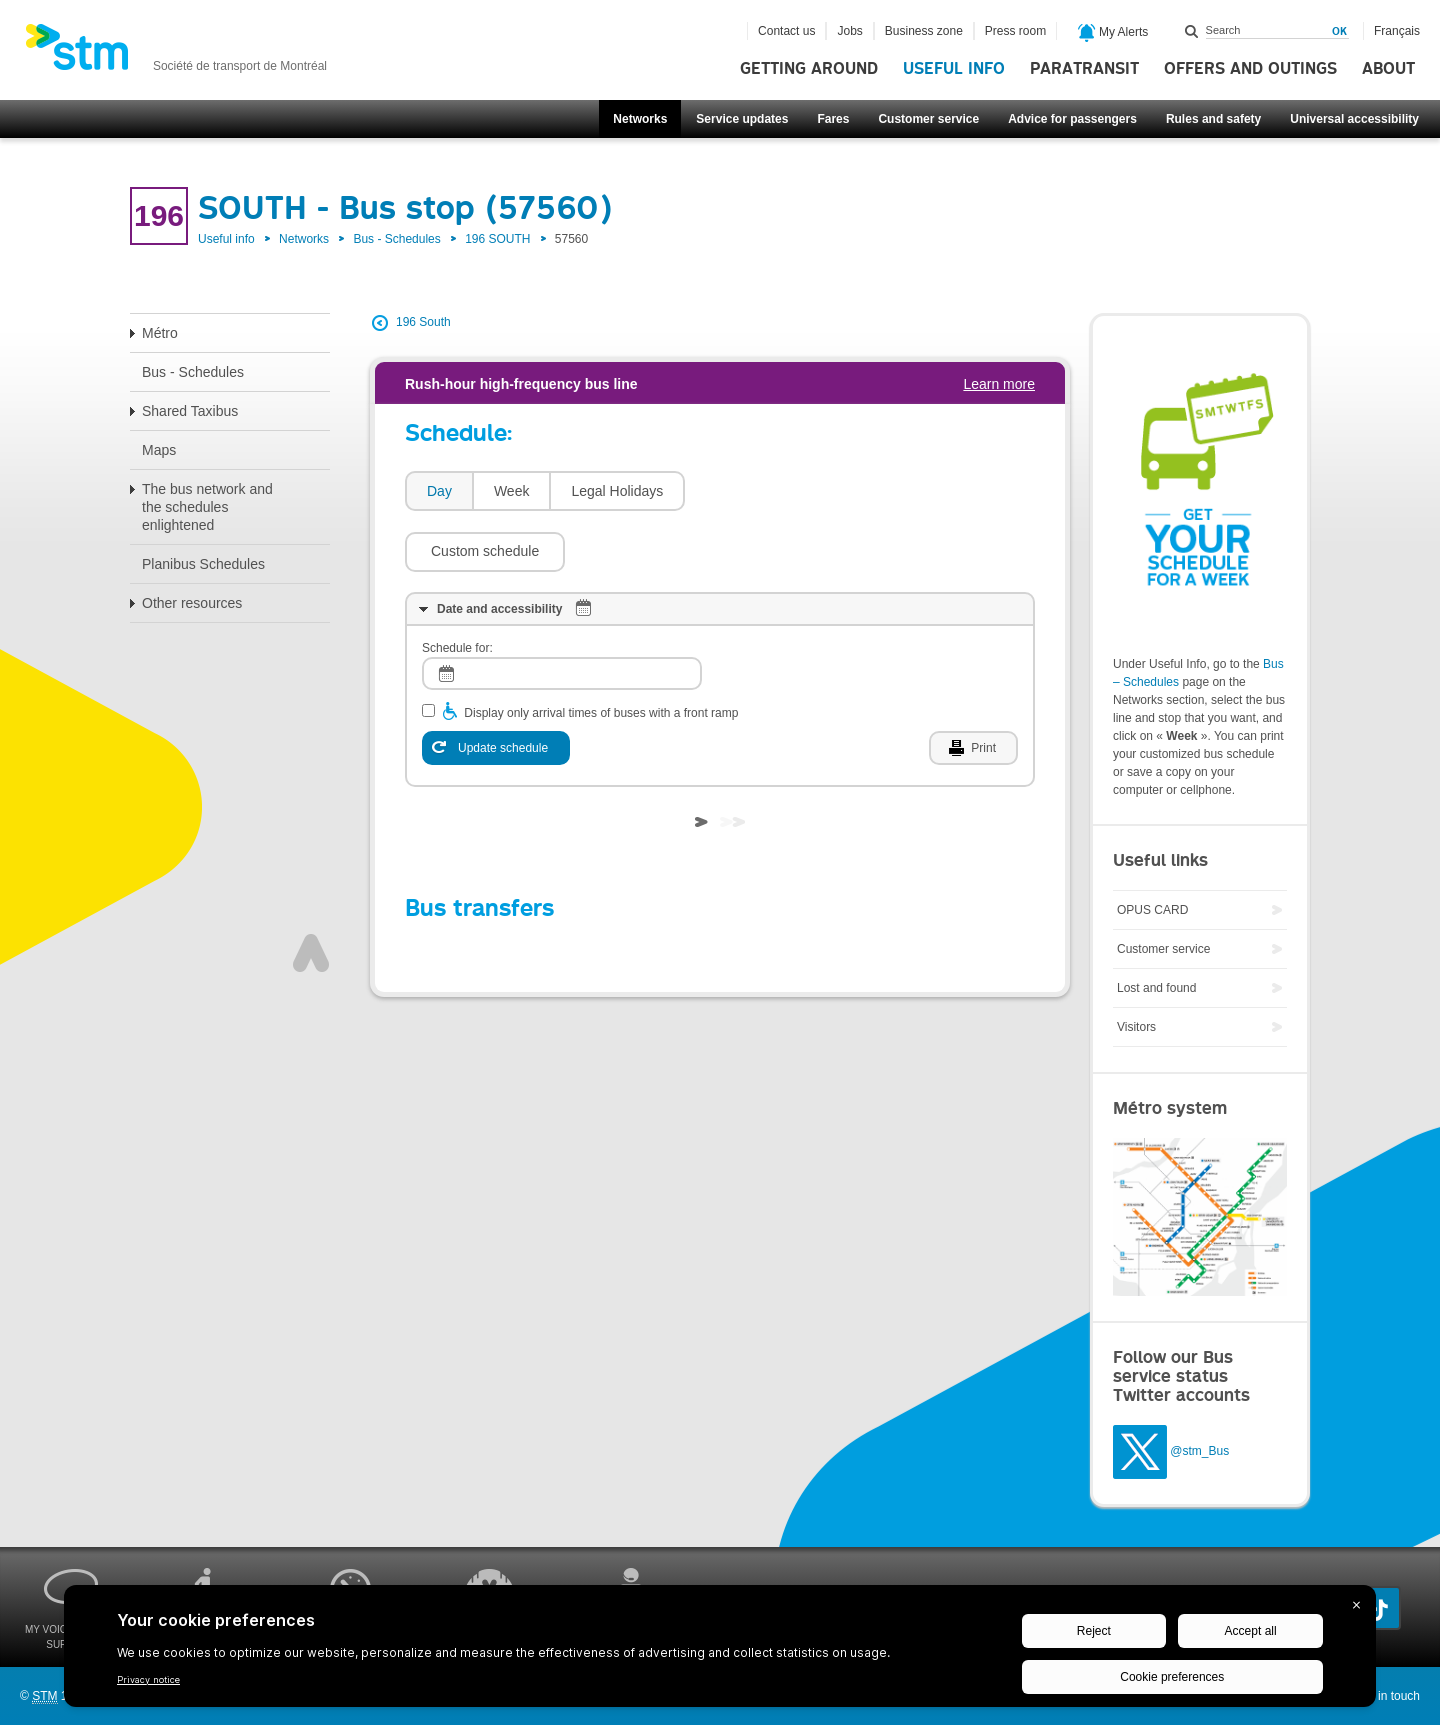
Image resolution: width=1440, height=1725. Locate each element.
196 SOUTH (497, 239)
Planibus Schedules (203, 564)
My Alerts (1113, 33)
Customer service (928, 119)
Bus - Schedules (396, 239)
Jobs (849, 31)
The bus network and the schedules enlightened (207, 507)
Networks (640, 119)
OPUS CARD (1152, 910)
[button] (775, 491)
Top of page (311, 893)
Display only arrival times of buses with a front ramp (601, 653)
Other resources (192, 603)
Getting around (809, 69)
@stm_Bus (1199, 1451)
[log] (562, 613)
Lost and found (1156, 988)
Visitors (1136, 1027)
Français (1397, 31)
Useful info (954, 69)
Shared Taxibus (190, 411)
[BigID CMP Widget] (720, 1651)
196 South (423, 322)
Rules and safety (1213, 119)
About (1388, 69)
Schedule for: (457, 588)
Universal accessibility (1354, 119)
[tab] (438, 491)
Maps (159, 450)
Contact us (786, 31)
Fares (833, 119)
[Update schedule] (496, 688)
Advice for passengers (1072, 119)
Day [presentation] (439, 491)
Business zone (924, 31)
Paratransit (1084, 69)
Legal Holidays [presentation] (617, 491)
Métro (160, 333)
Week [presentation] (512, 491)
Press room (1015, 31)
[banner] (176, 53)
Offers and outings (1250, 69)
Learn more (999, 384)
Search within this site (1192, 31)
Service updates (742, 119)
